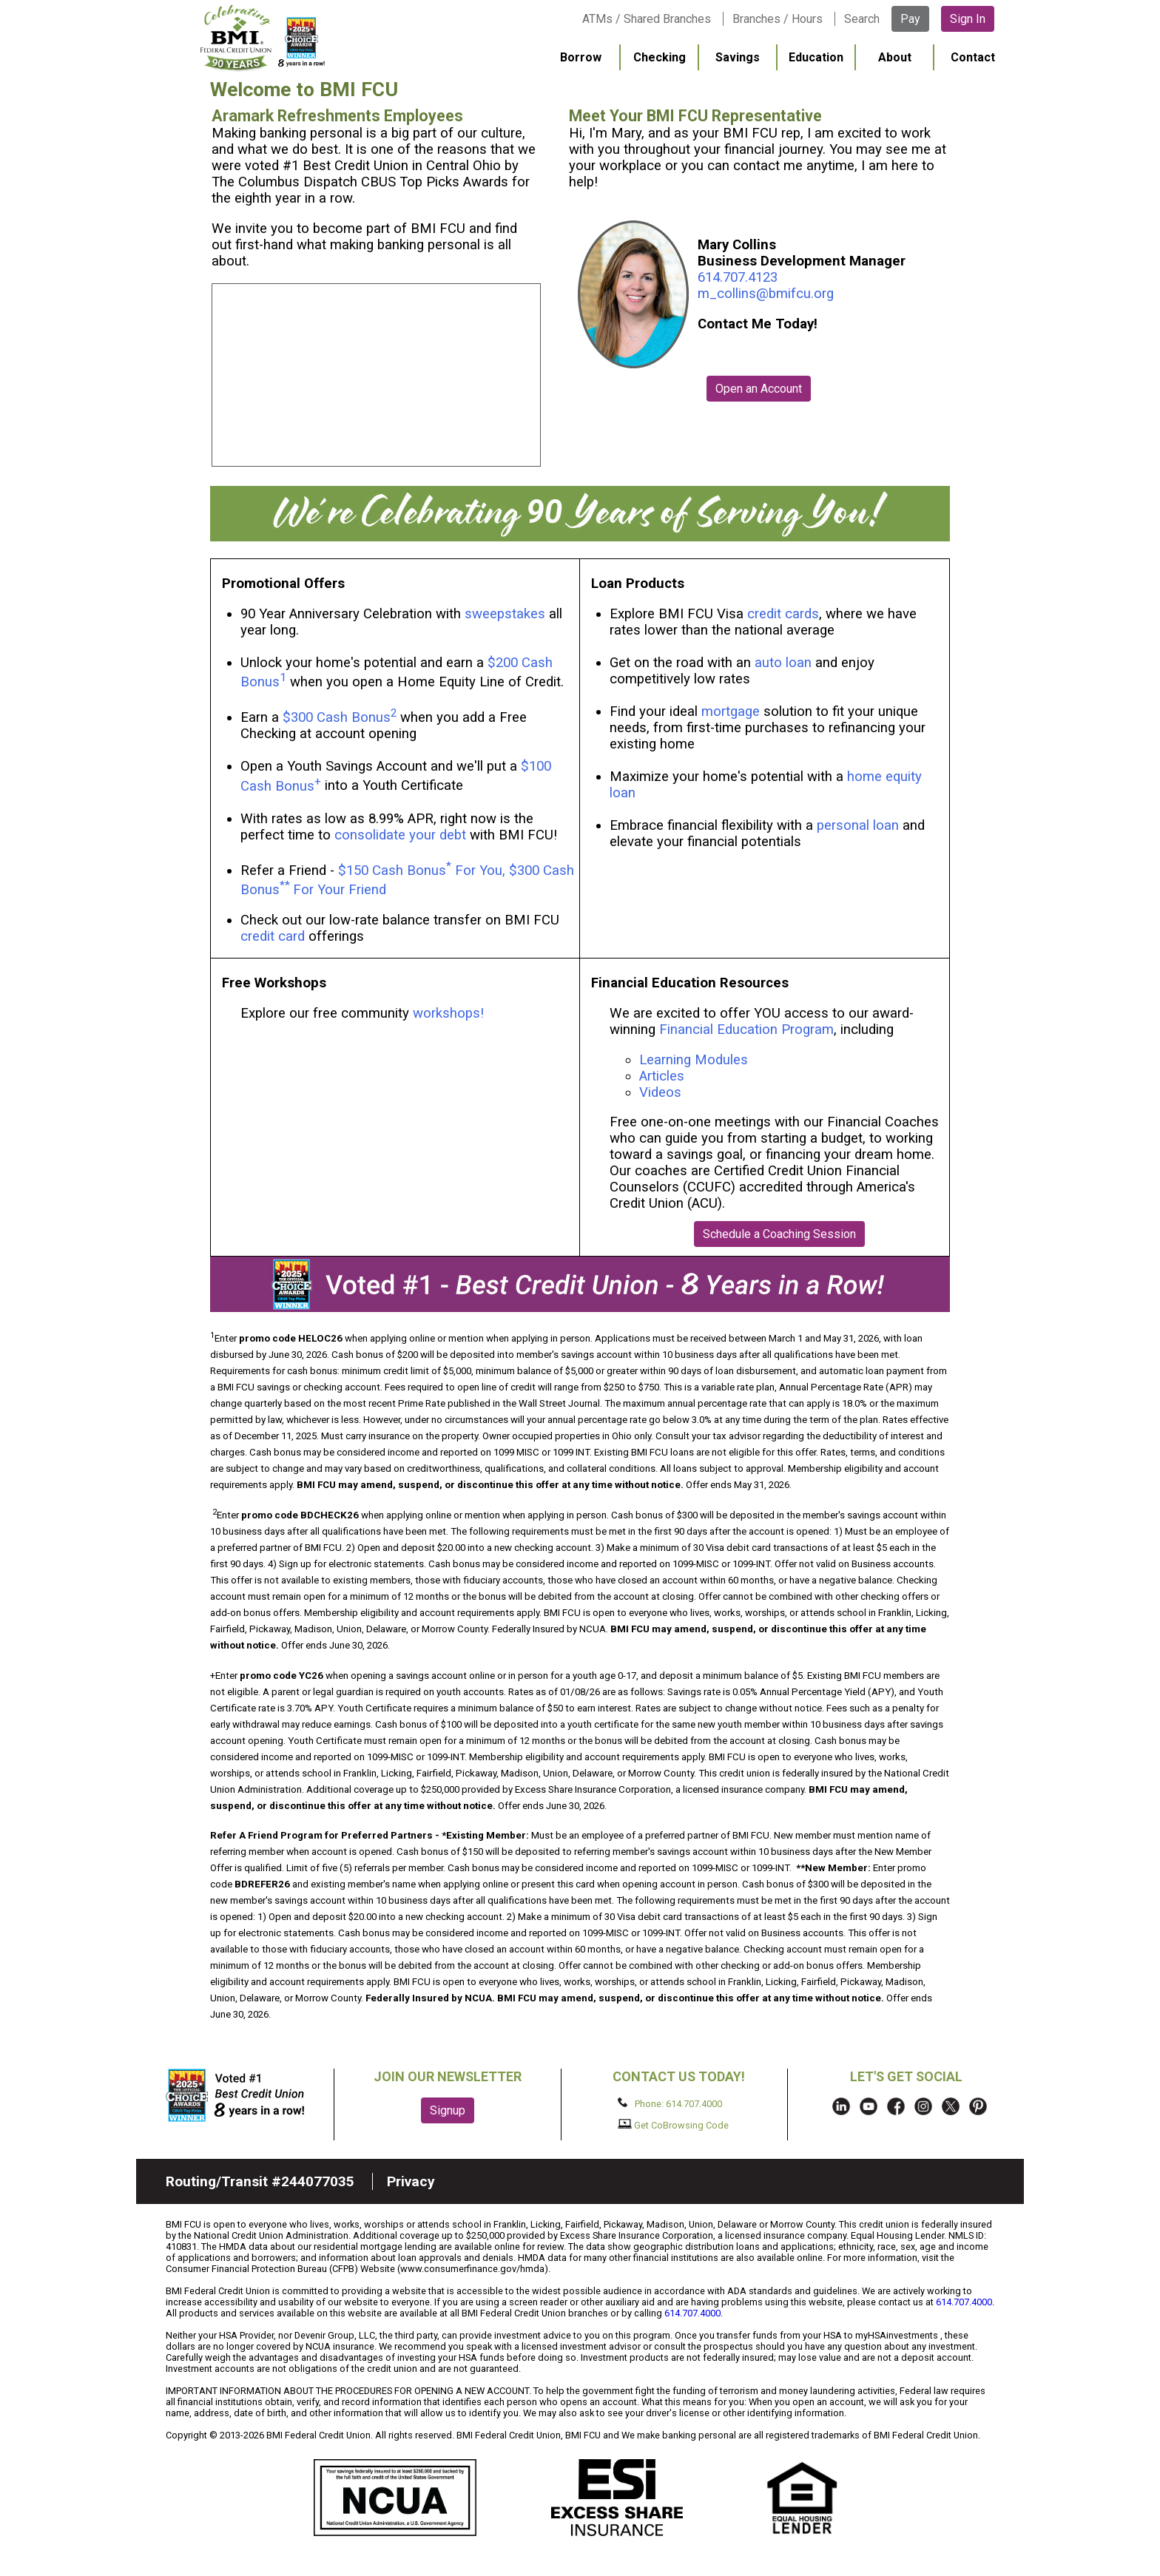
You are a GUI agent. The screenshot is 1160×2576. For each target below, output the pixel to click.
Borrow (580, 57)
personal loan (858, 825)
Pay (910, 19)
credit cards (783, 614)
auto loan (783, 663)
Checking (659, 57)
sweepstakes (505, 614)
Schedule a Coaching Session (779, 1234)
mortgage (730, 711)
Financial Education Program (746, 1029)
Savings (737, 57)
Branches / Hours (777, 19)
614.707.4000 (964, 2302)
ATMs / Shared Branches (646, 19)
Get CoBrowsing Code (673, 2125)
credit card (272, 936)
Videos (662, 1092)
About (894, 57)
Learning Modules (693, 1060)
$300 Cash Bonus (337, 717)
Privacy (411, 2181)
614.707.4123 (738, 277)
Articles (661, 1076)
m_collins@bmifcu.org (766, 293)
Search (862, 19)
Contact (973, 57)
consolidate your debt (400, 835)
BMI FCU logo (263, 38)
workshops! (448, 1013)
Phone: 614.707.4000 (670, 2103)
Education (816, 57)
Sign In (967, 19)
